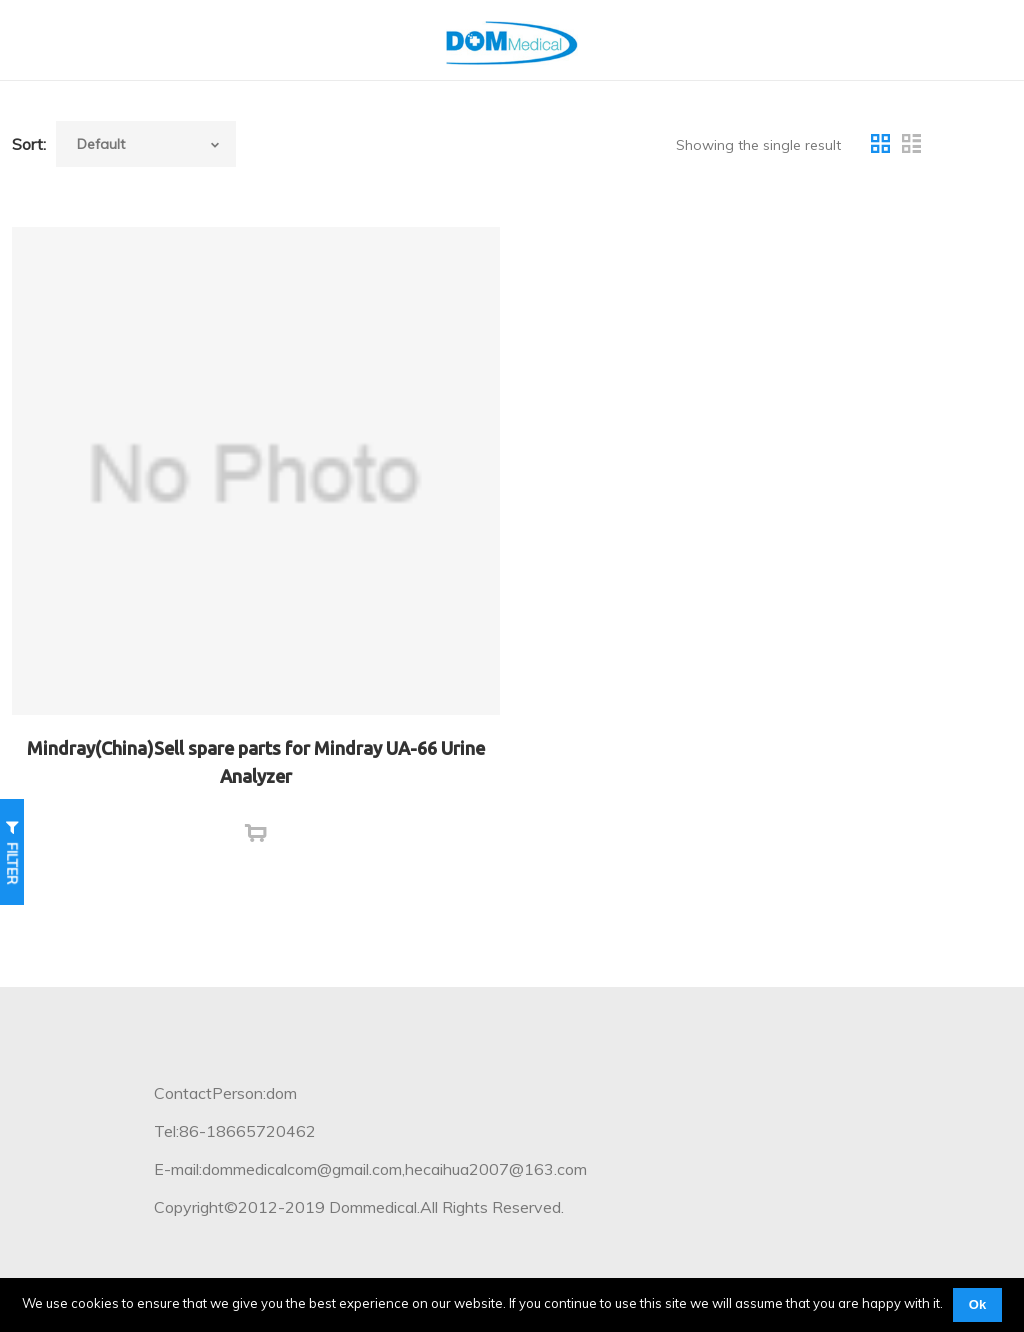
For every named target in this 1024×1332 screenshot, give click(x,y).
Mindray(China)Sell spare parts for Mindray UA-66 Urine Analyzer (256, 762)
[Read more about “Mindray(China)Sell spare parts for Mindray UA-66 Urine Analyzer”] (256, 834)
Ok (977, 1304)
